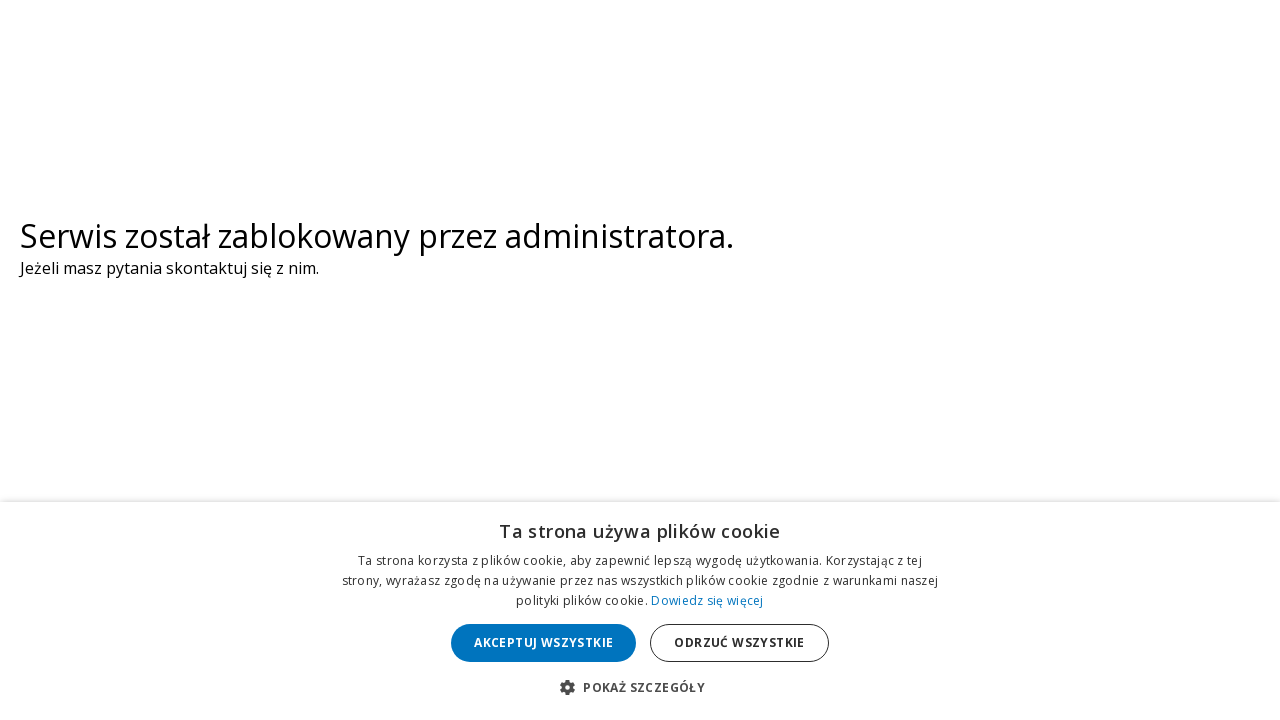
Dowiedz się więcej (707, 600)
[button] (640, 686)
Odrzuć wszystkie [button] (739, 642)
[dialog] (640, 611)
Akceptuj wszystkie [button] (543, 642)
